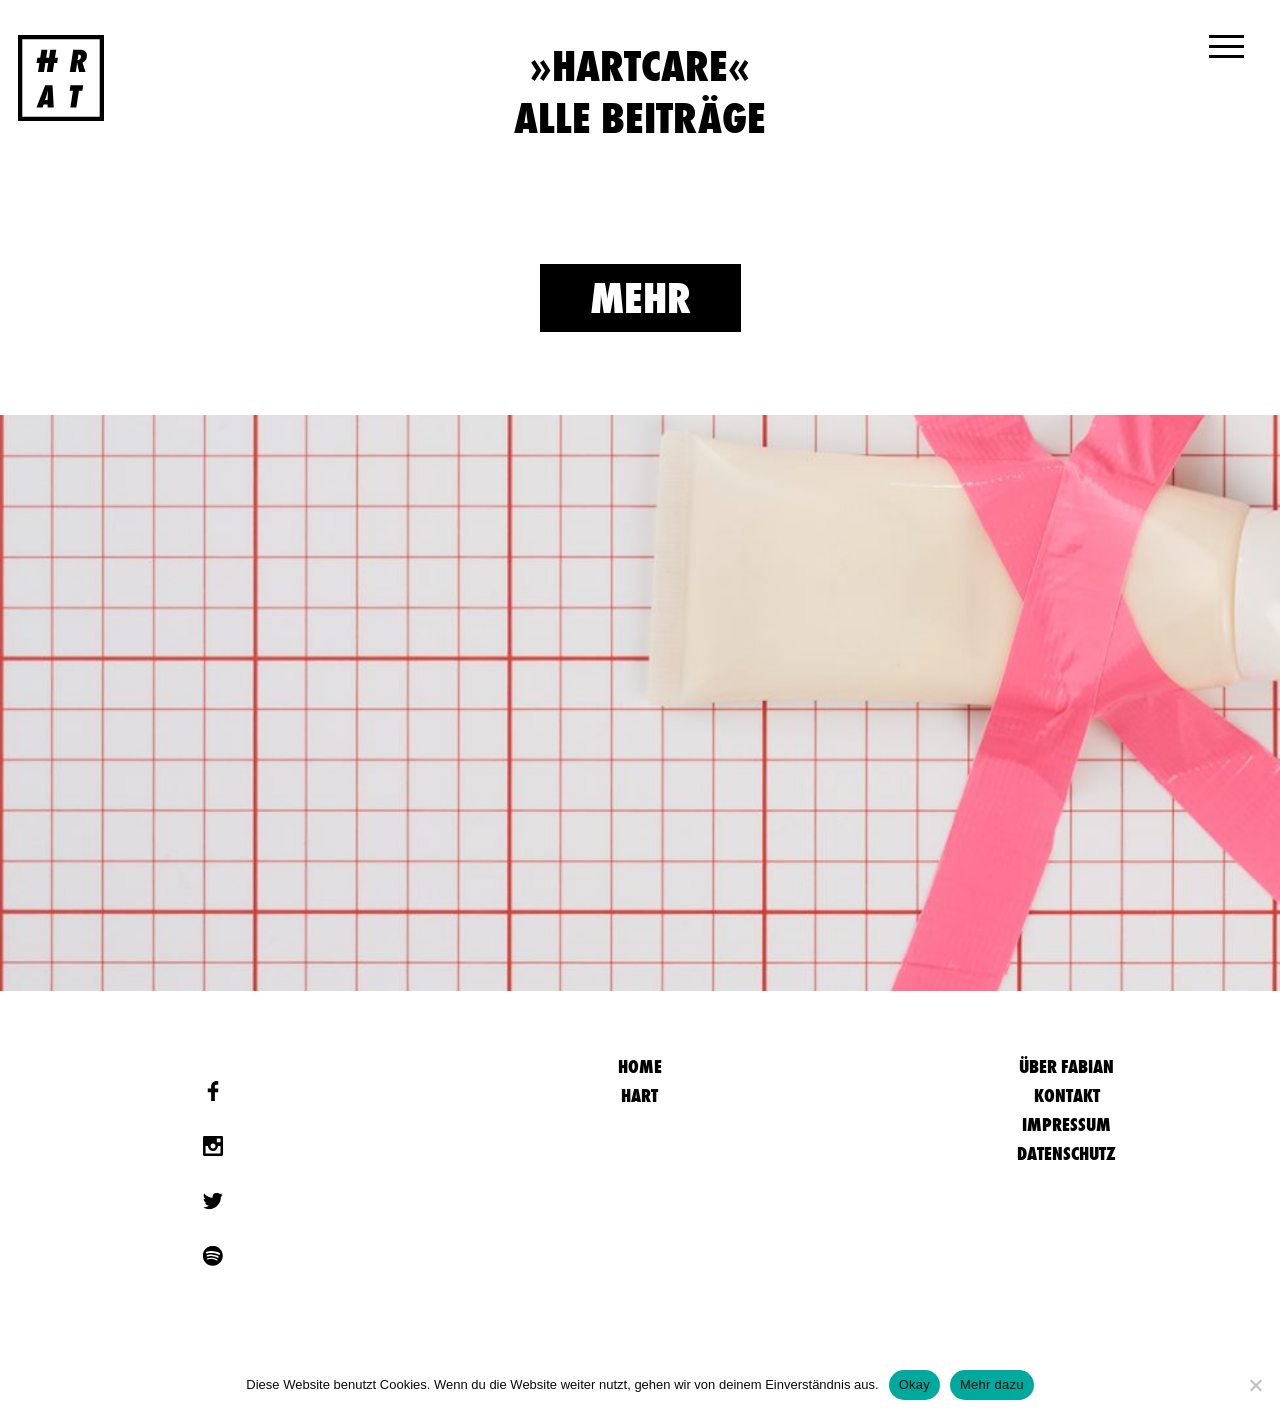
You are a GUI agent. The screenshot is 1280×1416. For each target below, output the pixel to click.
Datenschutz (1066, 1153)
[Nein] (1255, 1385)
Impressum (1066, 1124)
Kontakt (1067, 1095)
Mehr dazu (992, 1384)
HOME (640, 1066)
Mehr (640, 298)
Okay (914, 1384)
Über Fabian (1066, 1066)
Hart (639, 1095)
